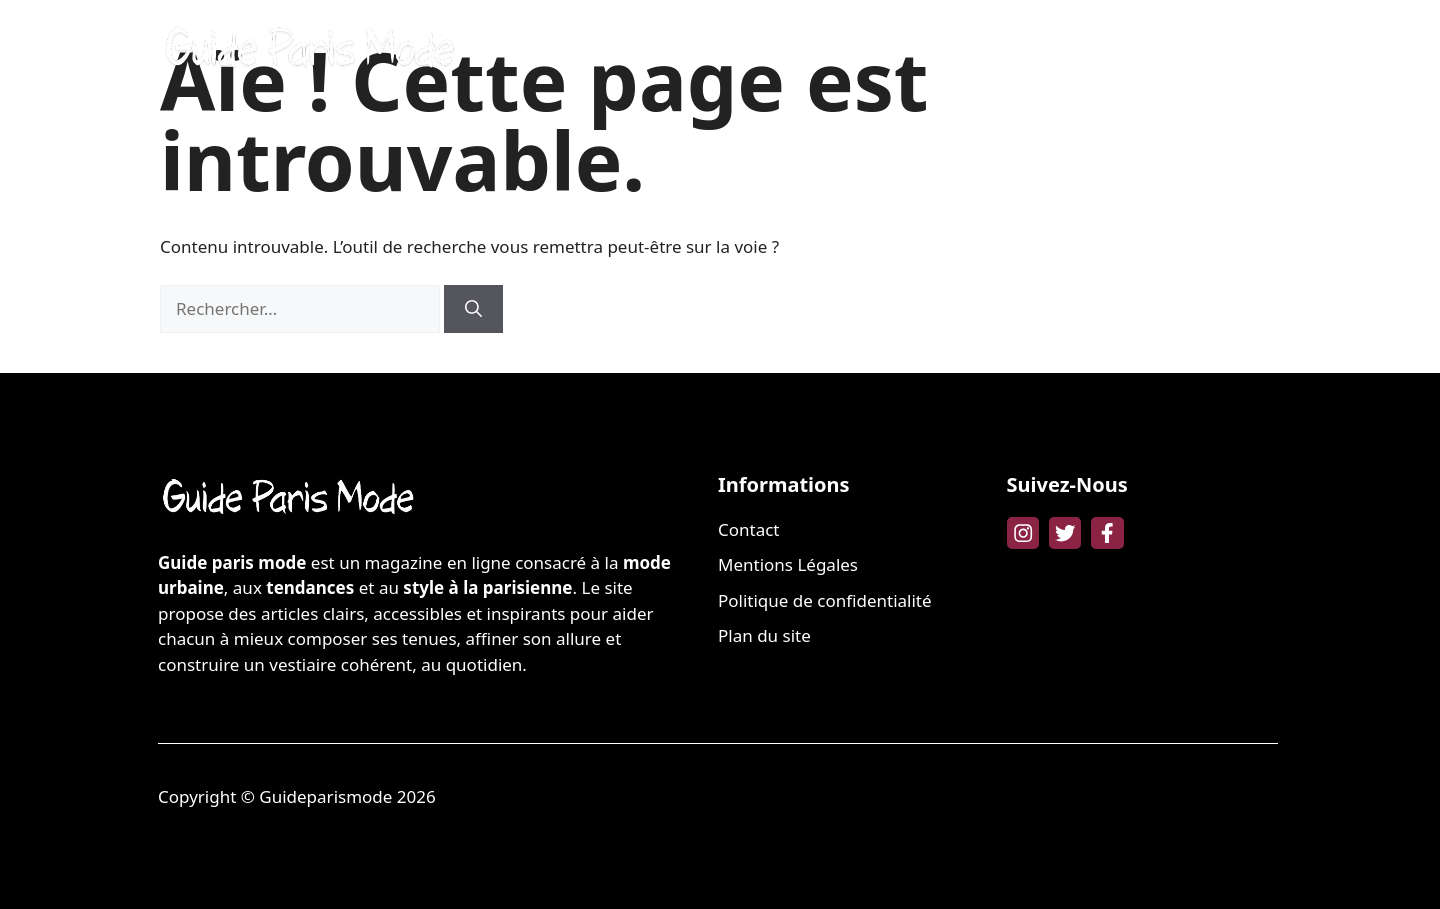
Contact (749, 529)
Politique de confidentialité (825, 600)
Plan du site (764, 635)
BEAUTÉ (908, 50)
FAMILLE (1120, 50)
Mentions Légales (788, 564)
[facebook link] (1107, 533)
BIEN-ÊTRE (1013, 50)
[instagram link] (1023, 533)
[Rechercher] (473, 309)
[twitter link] (1065, 533)
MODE (818, 50)
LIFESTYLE (1225, 50)
